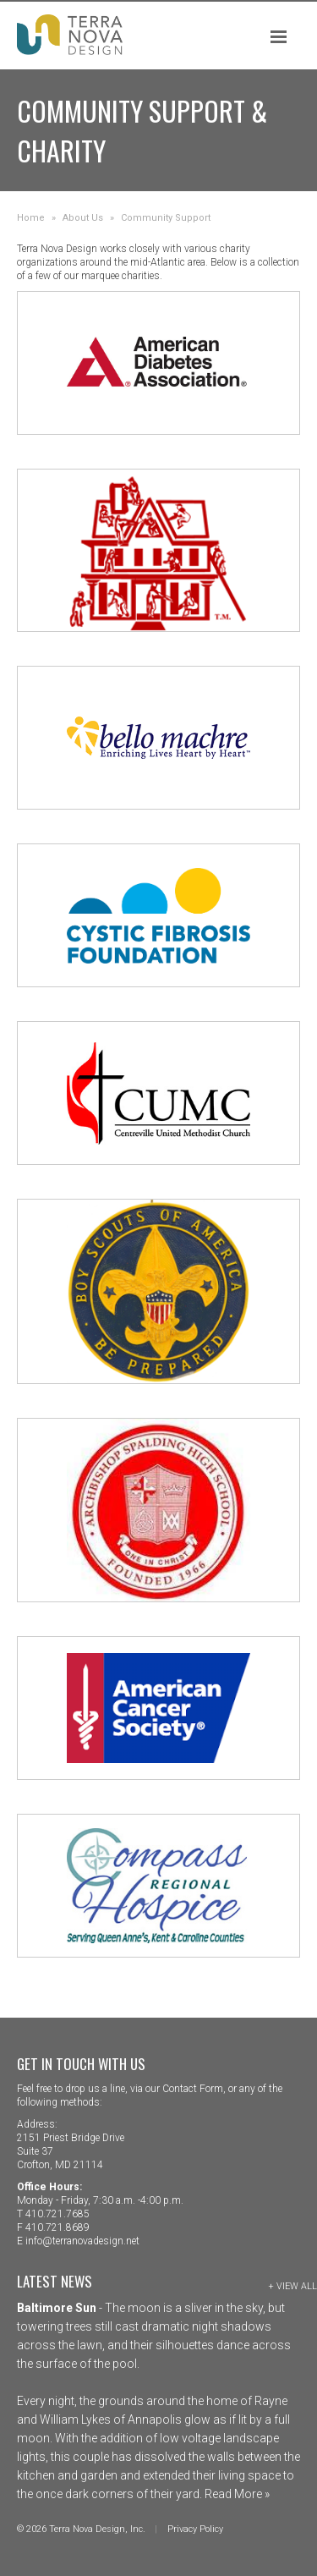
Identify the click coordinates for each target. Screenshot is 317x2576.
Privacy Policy (195, 2529)
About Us (83, 217)
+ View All (292, 2286)
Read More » (236, 2494)
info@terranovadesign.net (82, 2241)
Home (31, 217)
